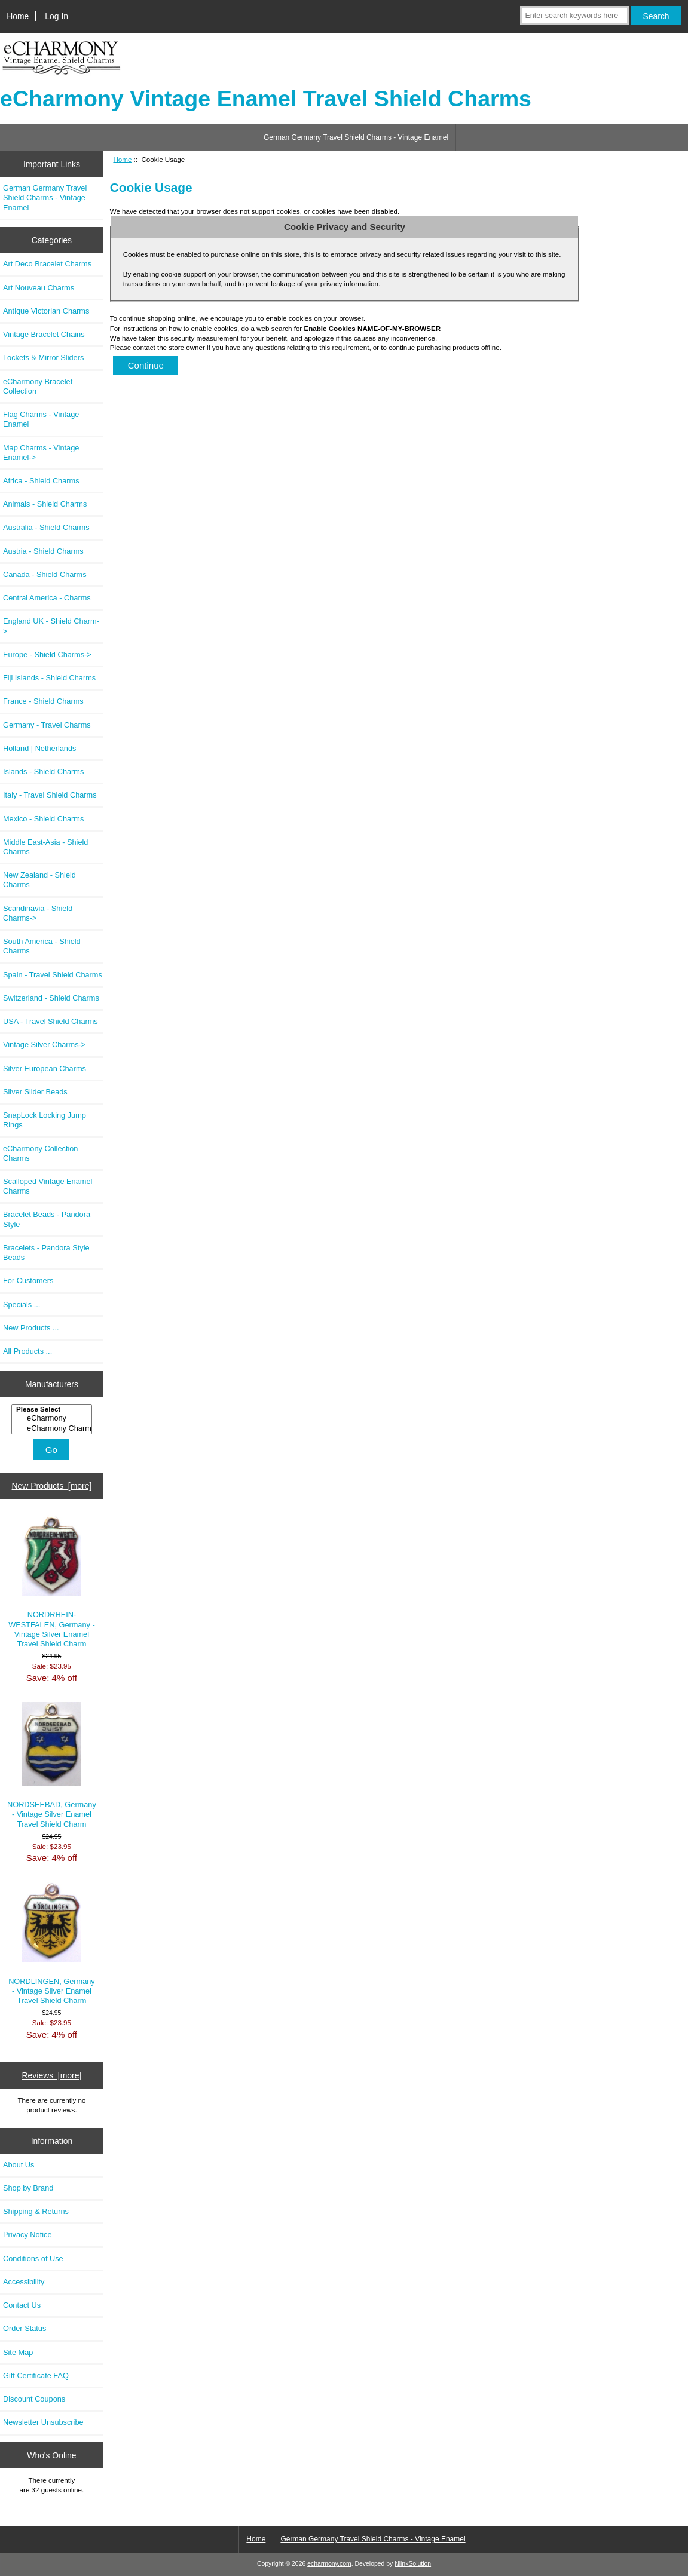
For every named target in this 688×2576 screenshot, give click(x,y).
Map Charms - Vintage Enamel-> (41, 452)
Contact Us (22, 2305)
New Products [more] (52, 1486)
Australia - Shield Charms (46, 527)
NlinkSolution (413, 2563)
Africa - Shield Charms (41, 480)
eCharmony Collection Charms (40, 1153)
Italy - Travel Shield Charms (50, 794)
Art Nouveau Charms (38, 287)
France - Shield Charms (43, 701)
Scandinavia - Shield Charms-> (37, 913)
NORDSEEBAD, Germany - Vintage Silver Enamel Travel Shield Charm (51, 1765)
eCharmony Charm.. (53, 1428)
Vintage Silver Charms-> (44, 1044)
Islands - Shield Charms (43, 771)
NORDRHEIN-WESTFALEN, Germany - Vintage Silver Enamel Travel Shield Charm (51, 1581)
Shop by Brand (28, 2188)
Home (18, 16)
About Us (18, 2164)
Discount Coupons (34, 2398)
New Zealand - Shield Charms (39, 879)
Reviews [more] (52, 2075)
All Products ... (27, 1351)
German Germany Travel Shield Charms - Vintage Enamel (356, 137)
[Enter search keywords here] (574, 15)
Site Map (18, 2352)
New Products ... (31, 1327)
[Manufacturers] (51, 1419)
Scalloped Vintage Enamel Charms (47, 1186)
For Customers (28, 1280)
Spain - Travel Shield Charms (52, 974)
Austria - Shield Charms (43, 551)
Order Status (24, 2328)
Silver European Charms (44, 1068)
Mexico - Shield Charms (43, 818)
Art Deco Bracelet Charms (47, 263)
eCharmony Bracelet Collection (37, 386)
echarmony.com (329, 2563)
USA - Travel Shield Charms (50, 1021)
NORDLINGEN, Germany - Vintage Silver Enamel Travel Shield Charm (51, 1943)
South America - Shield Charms (42, 946)
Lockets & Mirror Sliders (43, 357)
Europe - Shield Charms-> (47, 654)
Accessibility (23, 2281)
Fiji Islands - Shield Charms (49, 677)
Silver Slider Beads (35, 1091)
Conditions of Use (33, 2258)
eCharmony (53, 1418)
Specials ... (21, 1304)
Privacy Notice (27, 2234)
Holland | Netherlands (39, 748)
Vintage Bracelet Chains (44, 334)
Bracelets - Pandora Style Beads (46, 1252)
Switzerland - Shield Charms (51, 997)
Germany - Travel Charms (47, 724)
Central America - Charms (47, 597)
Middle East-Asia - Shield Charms (45, 847)
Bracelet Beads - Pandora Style (46, 1219)
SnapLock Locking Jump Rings (44, 1120)
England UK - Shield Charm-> (51, 626)
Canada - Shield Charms (45, 574)
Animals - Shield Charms (45, 503)
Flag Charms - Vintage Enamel (41, 419)
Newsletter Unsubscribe (43, 2422)
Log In (56, 16)
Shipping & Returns (36, 2211)
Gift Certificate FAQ (36, 2375)
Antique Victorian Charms (46, 310)
